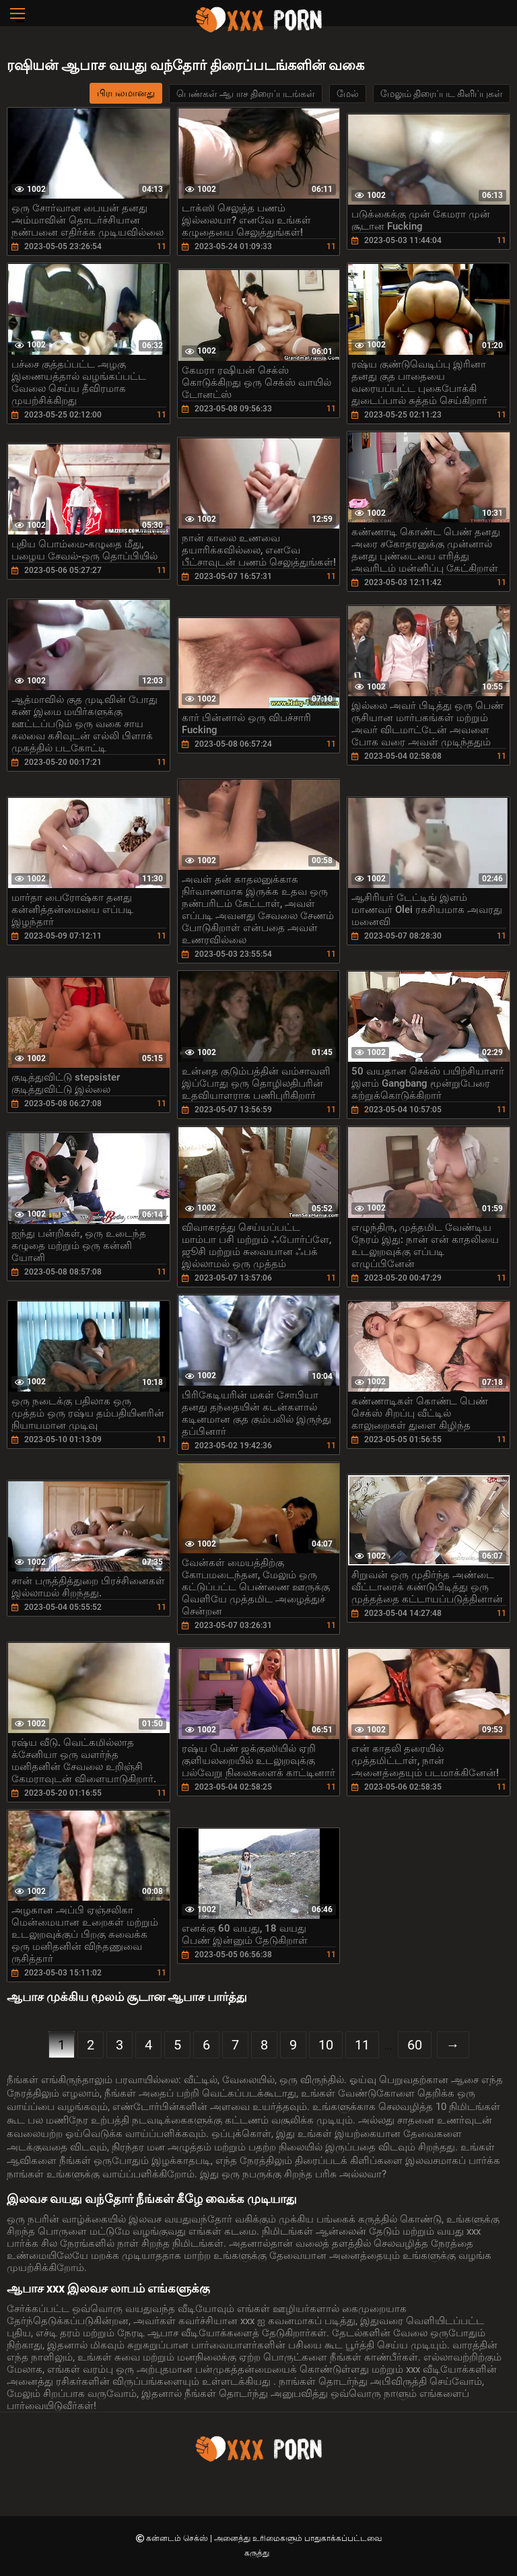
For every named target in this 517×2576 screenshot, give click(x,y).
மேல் (348, 93)
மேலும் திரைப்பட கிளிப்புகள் (441, 93)
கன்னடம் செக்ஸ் (178, 2538)
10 (325, 2045)
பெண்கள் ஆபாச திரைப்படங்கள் (245, 93)
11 (362, 2045)
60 (414, 2045)
